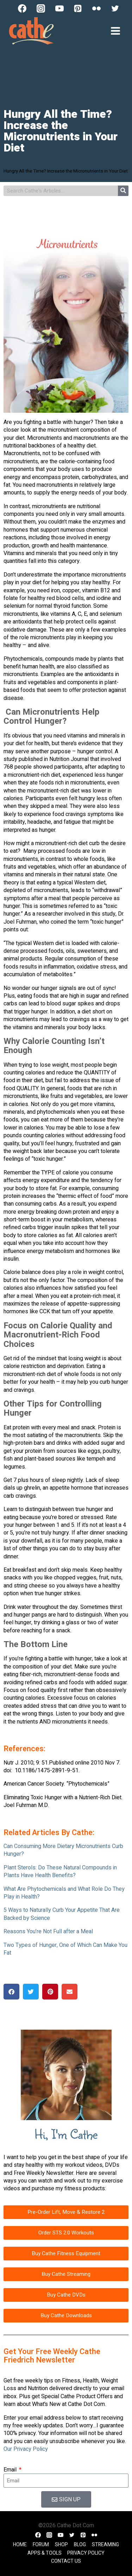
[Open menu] (115, 30)
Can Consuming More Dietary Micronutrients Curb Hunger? (63, 1850)
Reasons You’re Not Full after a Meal (48, 1931)
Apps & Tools (44, 2553)
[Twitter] (115, 8)
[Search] (123, 191)
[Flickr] (96, 8)
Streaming (105, 2544)
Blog (80, 2544)
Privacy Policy (86, 2553)
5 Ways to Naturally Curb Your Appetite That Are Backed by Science (62, 1914)
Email (11, 2470)
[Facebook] (22, 8)
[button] (11, 1992)
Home (20, 2544)
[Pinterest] (77, 8)
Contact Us (66, 2561)
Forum (41, 2544)
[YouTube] (59, 8)
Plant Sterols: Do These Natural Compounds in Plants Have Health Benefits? (60, 1871)
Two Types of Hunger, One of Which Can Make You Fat (65, 1949)
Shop (61, 2544)
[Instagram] (40, 8)
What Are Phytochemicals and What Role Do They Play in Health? (64, 1893)
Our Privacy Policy (26, 2449)
